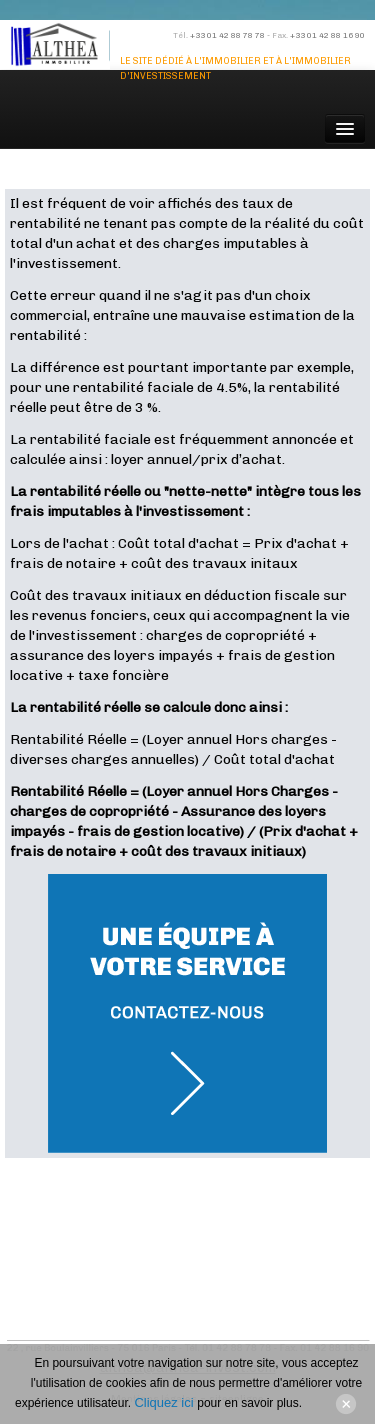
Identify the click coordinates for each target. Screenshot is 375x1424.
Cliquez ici (165, 1402)
